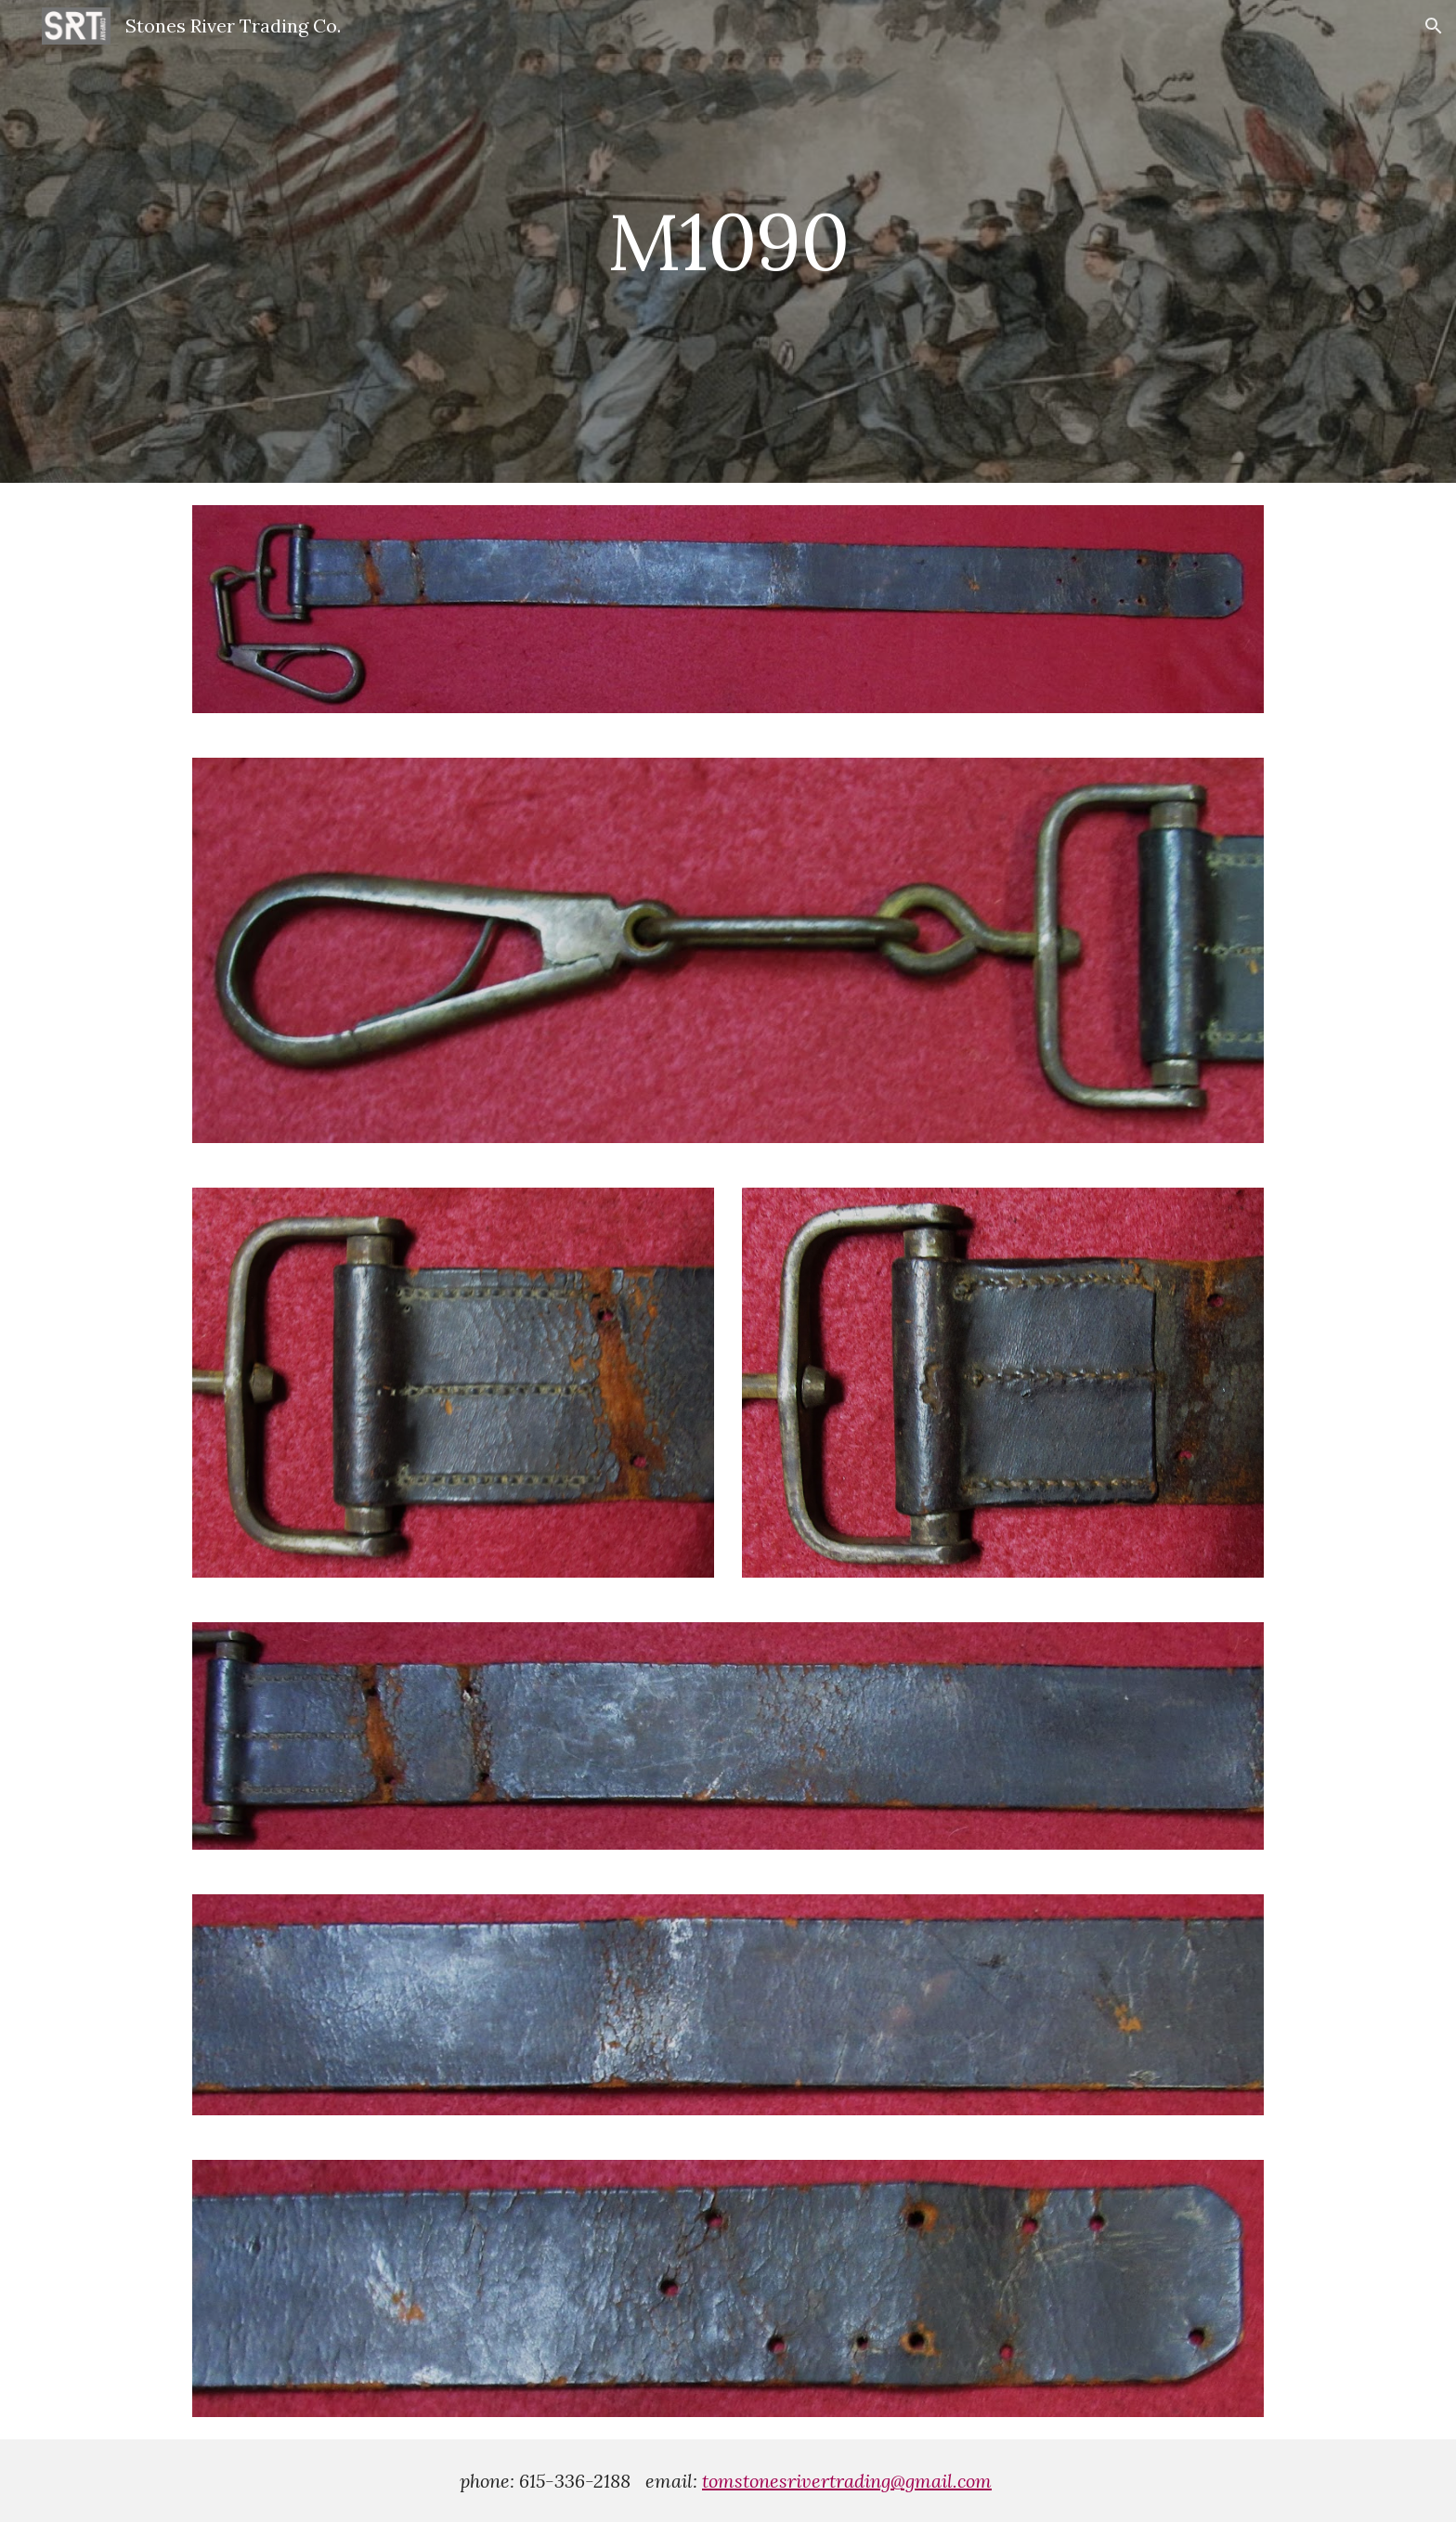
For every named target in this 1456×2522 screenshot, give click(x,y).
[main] (728, 241)
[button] (1433, 26)
